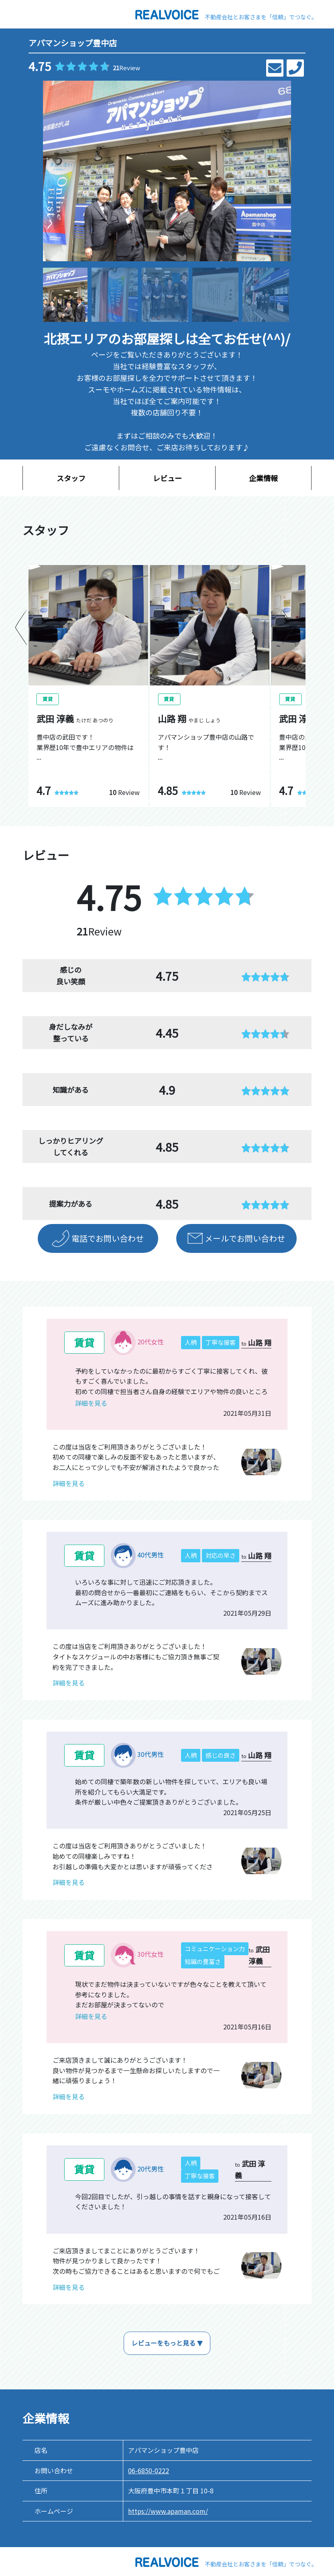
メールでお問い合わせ (245, 1238)
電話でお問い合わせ (107, 1238)
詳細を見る (91, 1403)
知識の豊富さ (203, 1961)
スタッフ (71, 478)
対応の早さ (221, 1555)
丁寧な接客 (221, 1342)
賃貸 (84, 1342)
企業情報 (263, 478)
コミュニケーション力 (215, 1948)
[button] (281, 171)
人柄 (191, 1342)
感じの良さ (221, 1755)
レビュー (167, 478)
